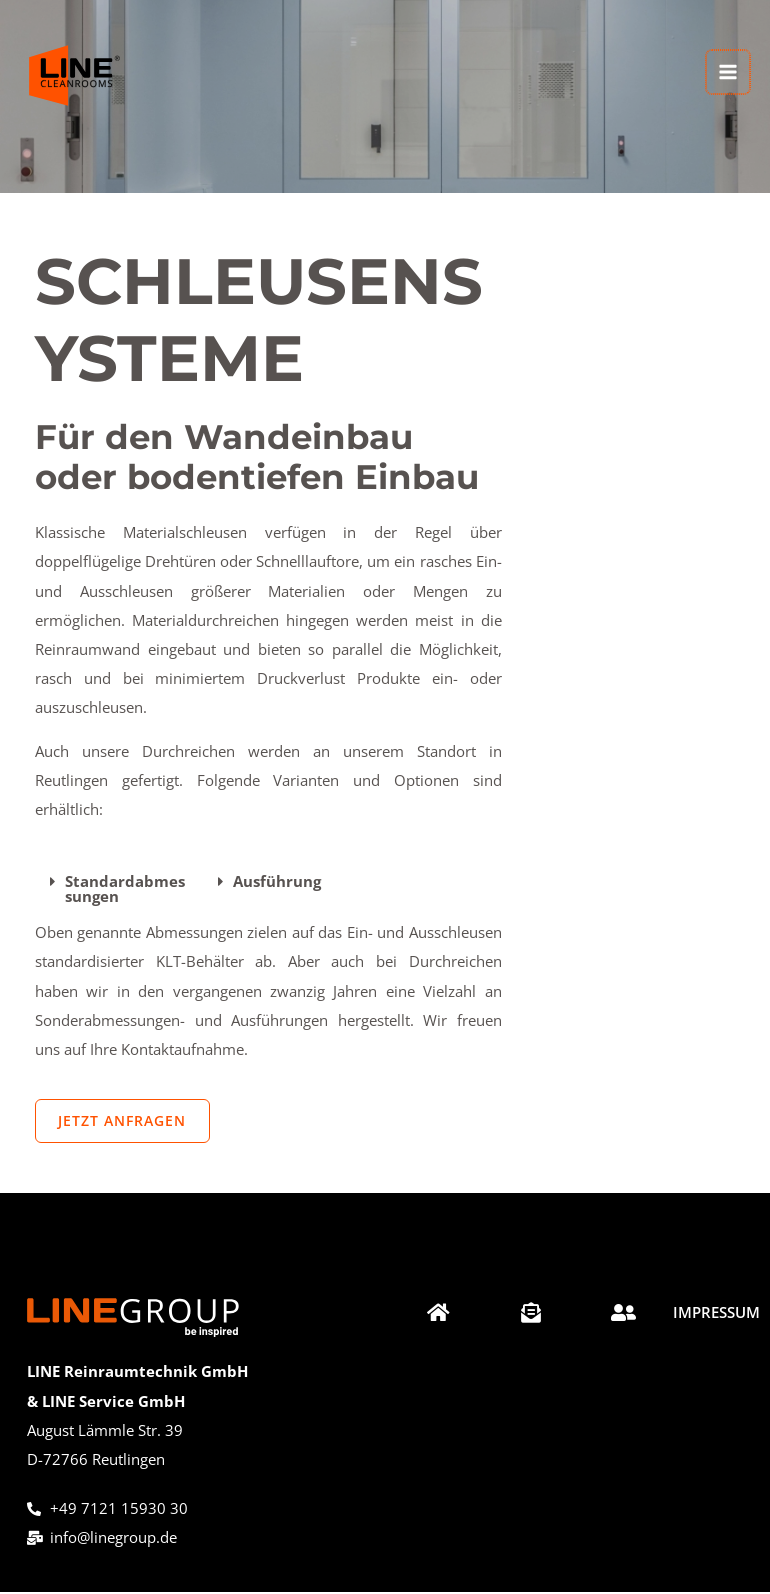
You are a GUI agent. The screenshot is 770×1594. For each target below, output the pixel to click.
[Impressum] (717, 1319)
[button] (119, 888)
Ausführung (277, 881)
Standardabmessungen (125, 888)
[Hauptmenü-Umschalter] (729, 67)
